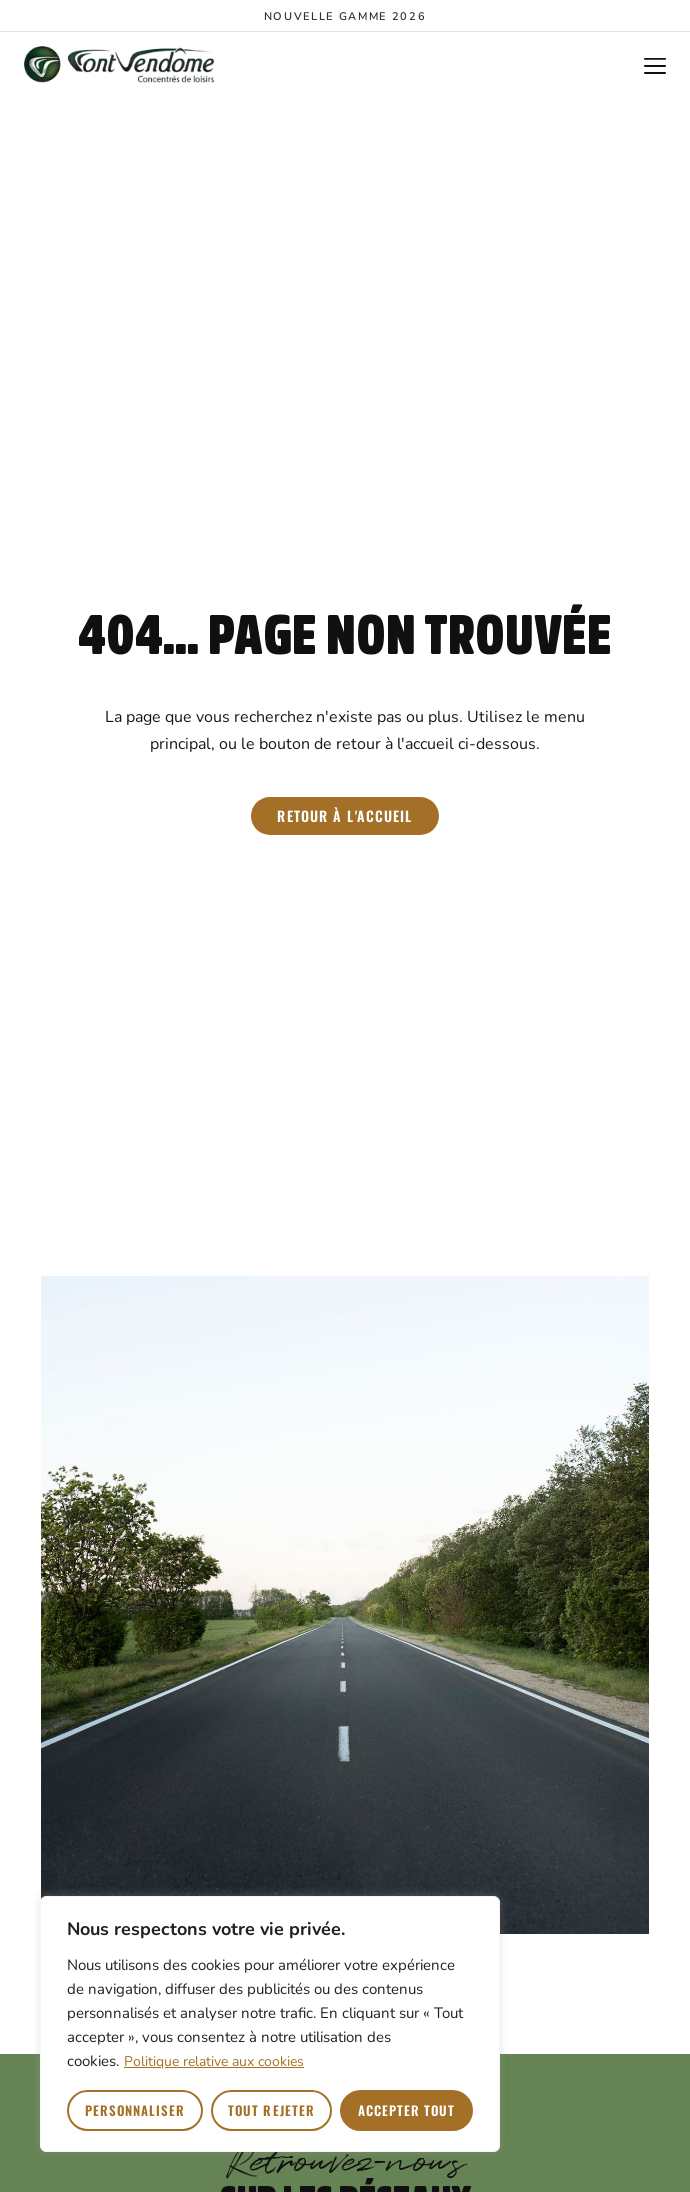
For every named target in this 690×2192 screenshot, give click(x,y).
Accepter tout (407, 2110)
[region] (270, 2024)
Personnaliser (135, 2110)
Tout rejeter (271, 2110)
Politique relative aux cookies (214, 2061)
